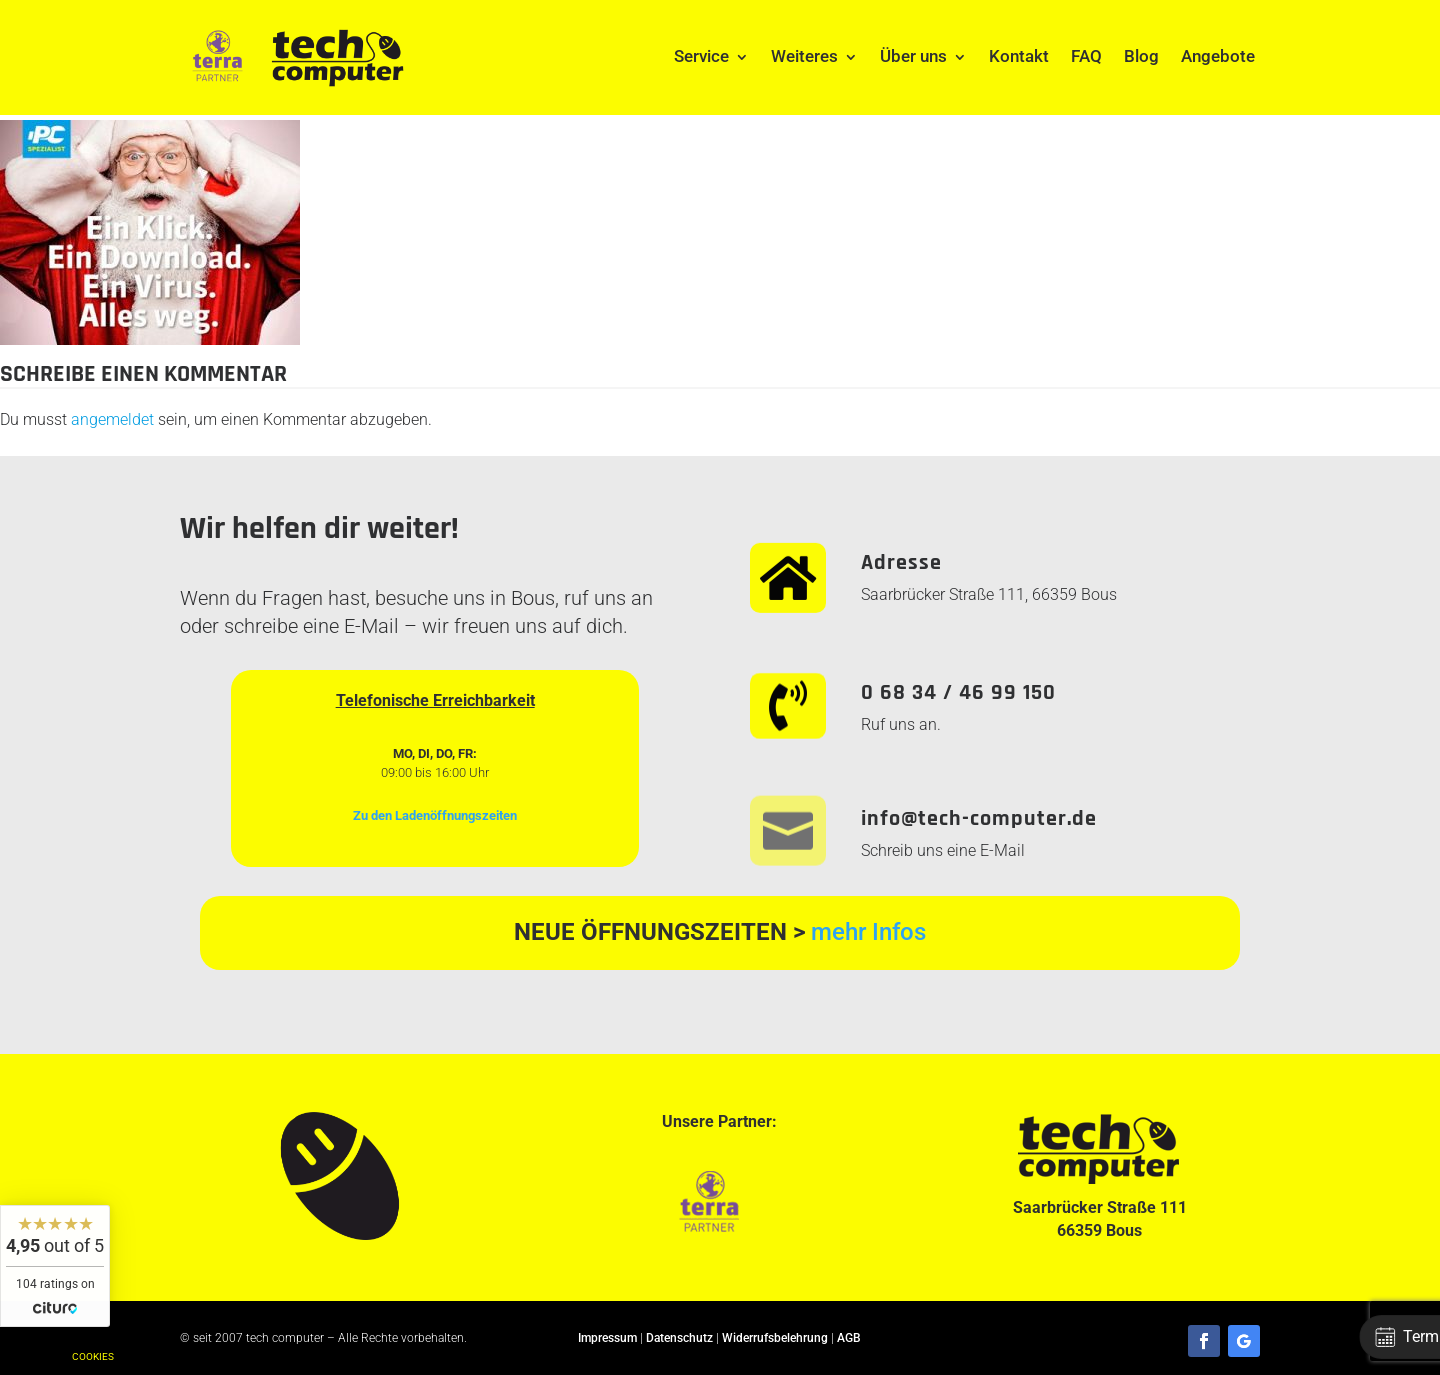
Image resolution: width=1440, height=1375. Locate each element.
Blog (1141, 56)
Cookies (93, 1356)
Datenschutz (679, 1338)
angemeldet (112, 419)
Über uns (913, 56)
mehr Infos (868, 932)
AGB (849, 1338)
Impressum (607, 1338)
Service (701, 56)
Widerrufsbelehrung (775, 1338)
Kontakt (1019, 56)
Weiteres (804, 56)
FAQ (1086, 56)
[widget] (55, 1266)
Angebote (1218, 56)
